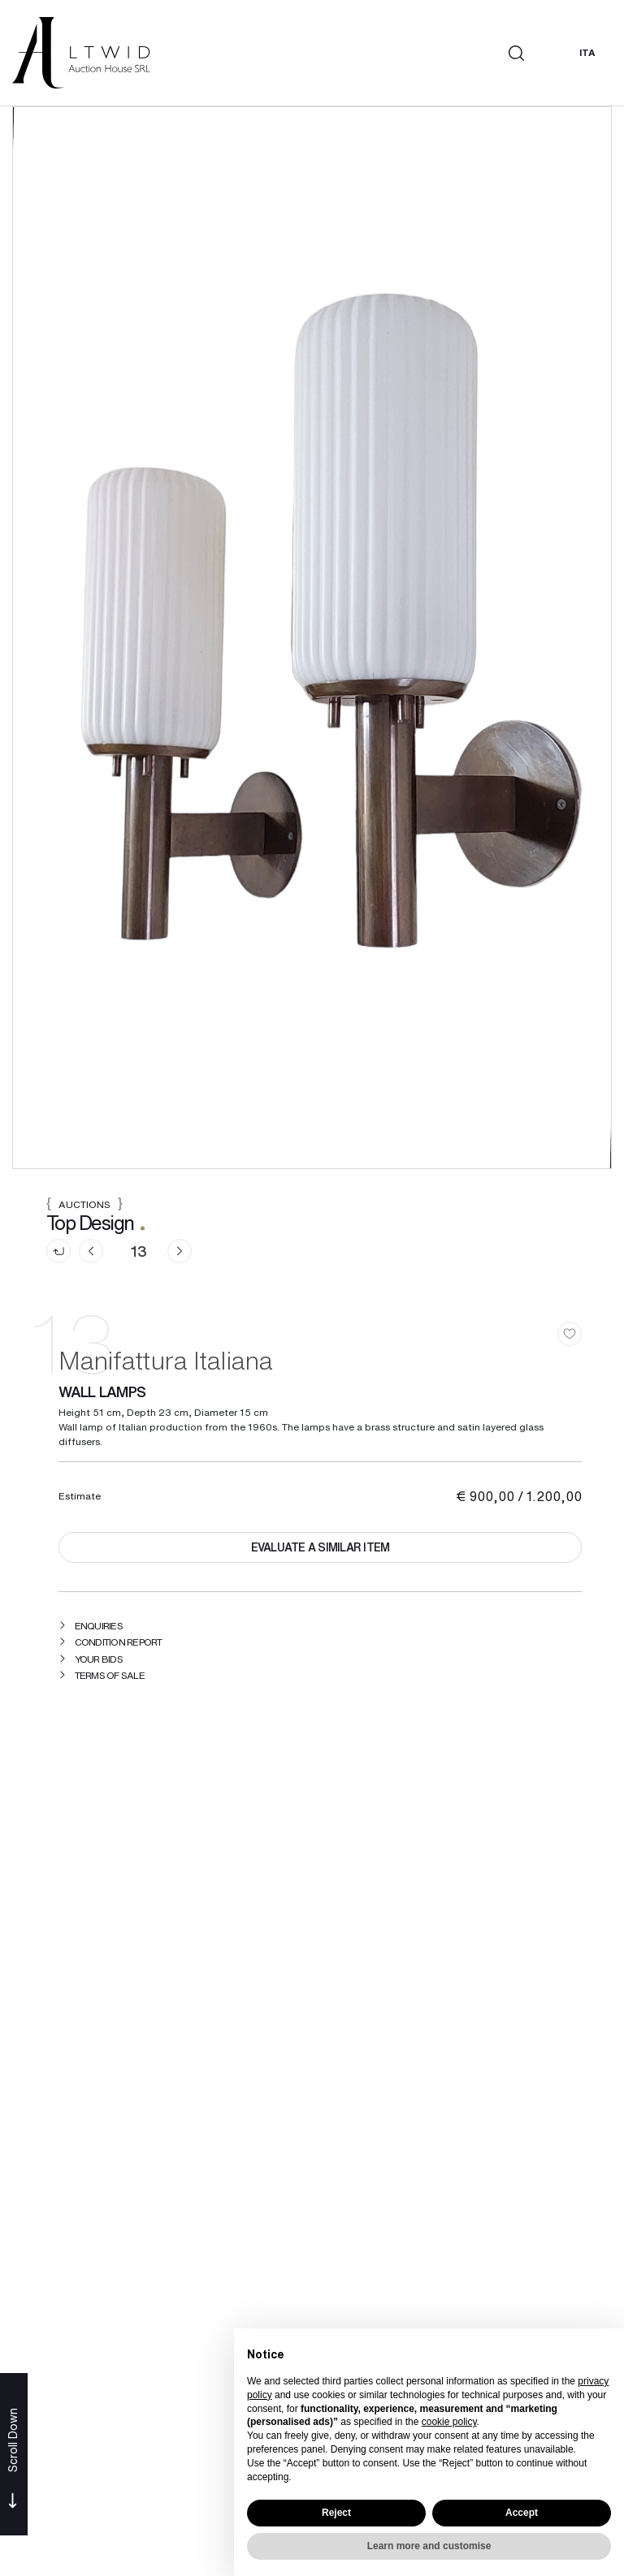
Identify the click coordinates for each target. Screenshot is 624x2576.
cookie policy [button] (449, 2421)
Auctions (84, 1204)
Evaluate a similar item (320, 1547)
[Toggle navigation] (480, 53)
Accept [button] (521, 2512)
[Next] (179, 1251)
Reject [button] (336, 2512)
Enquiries (99, 1626)
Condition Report (118, 1642)
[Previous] (91, 1251)
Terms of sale (110, 1675)
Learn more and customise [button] (429, 2546)
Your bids (99, 1659)
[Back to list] (58, 1251)
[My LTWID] (553, 53)
